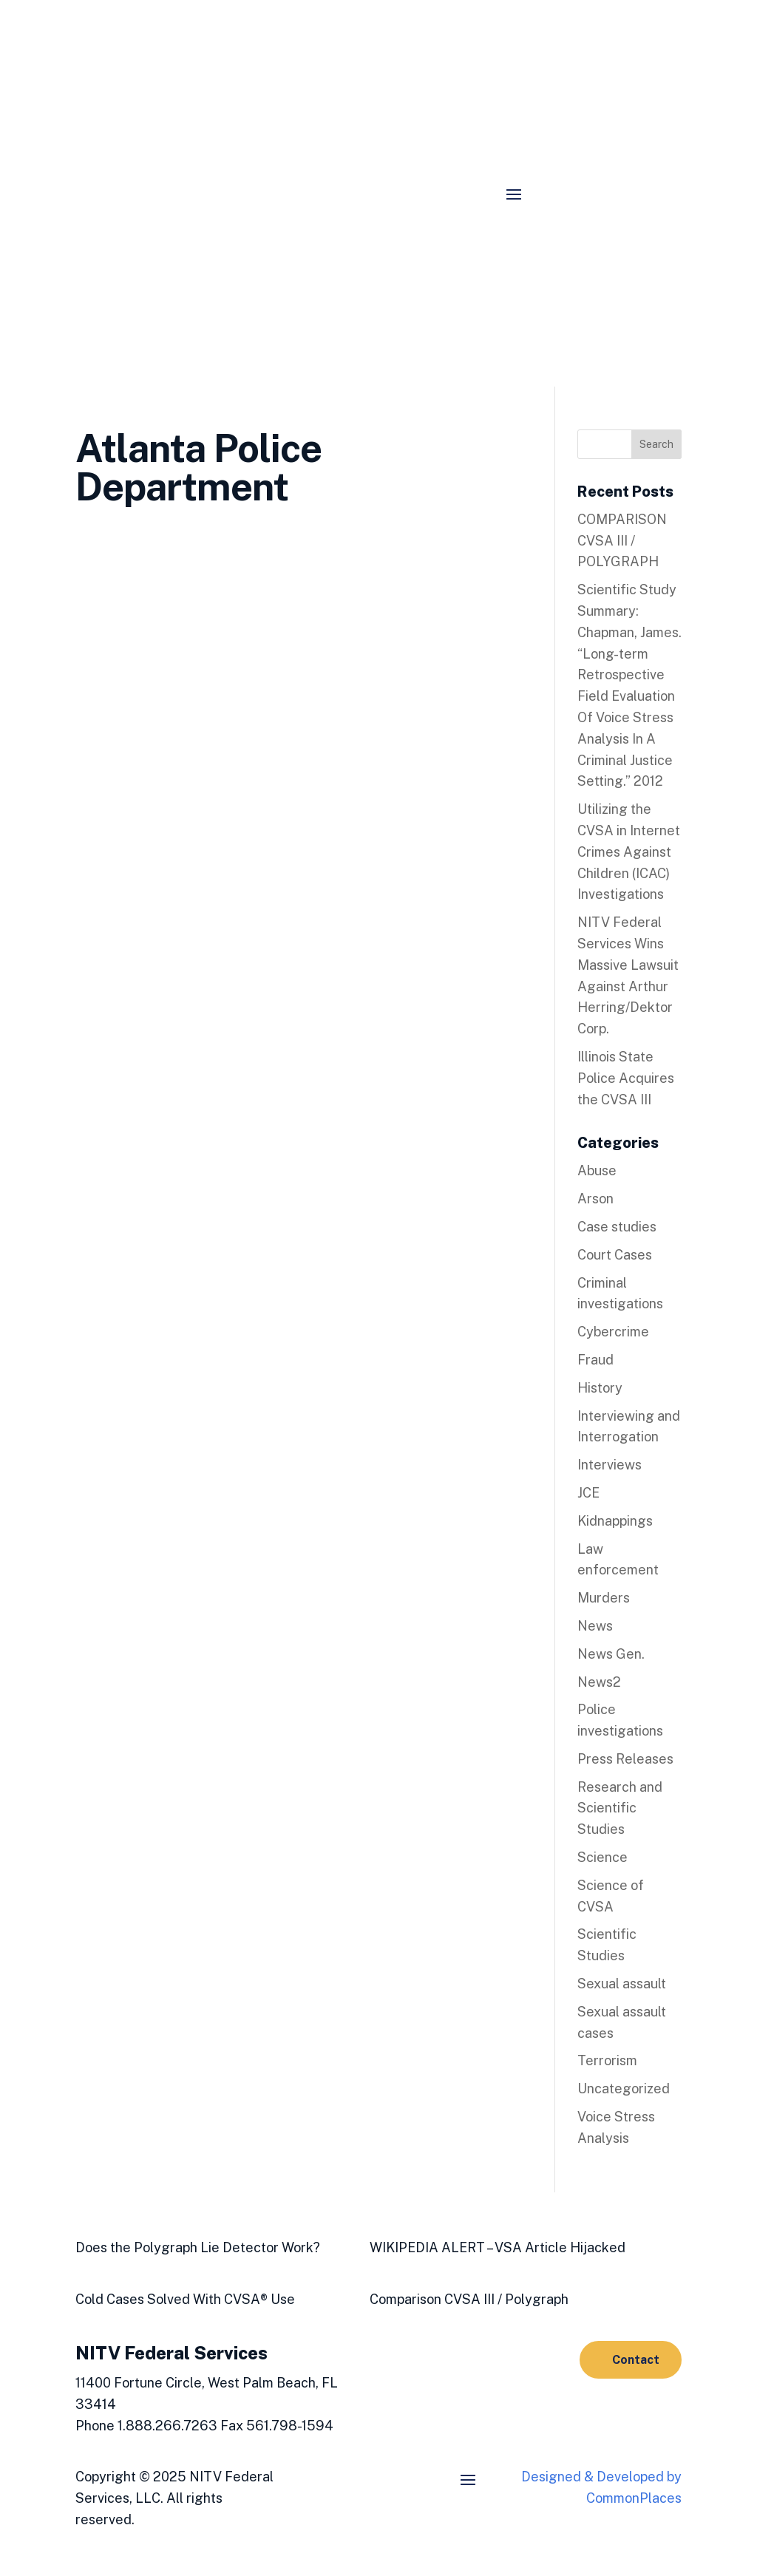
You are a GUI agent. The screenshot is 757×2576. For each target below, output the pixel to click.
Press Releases (625, 1759)
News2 (599, 1682)
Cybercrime (613, 1331)
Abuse (597, 1170)
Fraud (595, 1359)
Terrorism (607, 2060)
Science (602, 1857)
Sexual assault (621, 1983)
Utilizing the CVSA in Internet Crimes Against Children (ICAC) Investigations (628, 851)
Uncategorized (623, 2088)
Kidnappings (615, 1521)
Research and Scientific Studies (619, 1808)
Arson (595, 1198)
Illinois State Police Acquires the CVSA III (625, 1078)
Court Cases (614, 1254)
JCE (588, 1493)
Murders (603, 1597)
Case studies (616, 1226)
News (595, 1626)
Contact (635, 2360)
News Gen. (611, 1654)
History (599, 1388)
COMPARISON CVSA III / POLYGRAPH (622, 541)
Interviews (609, 1464)
